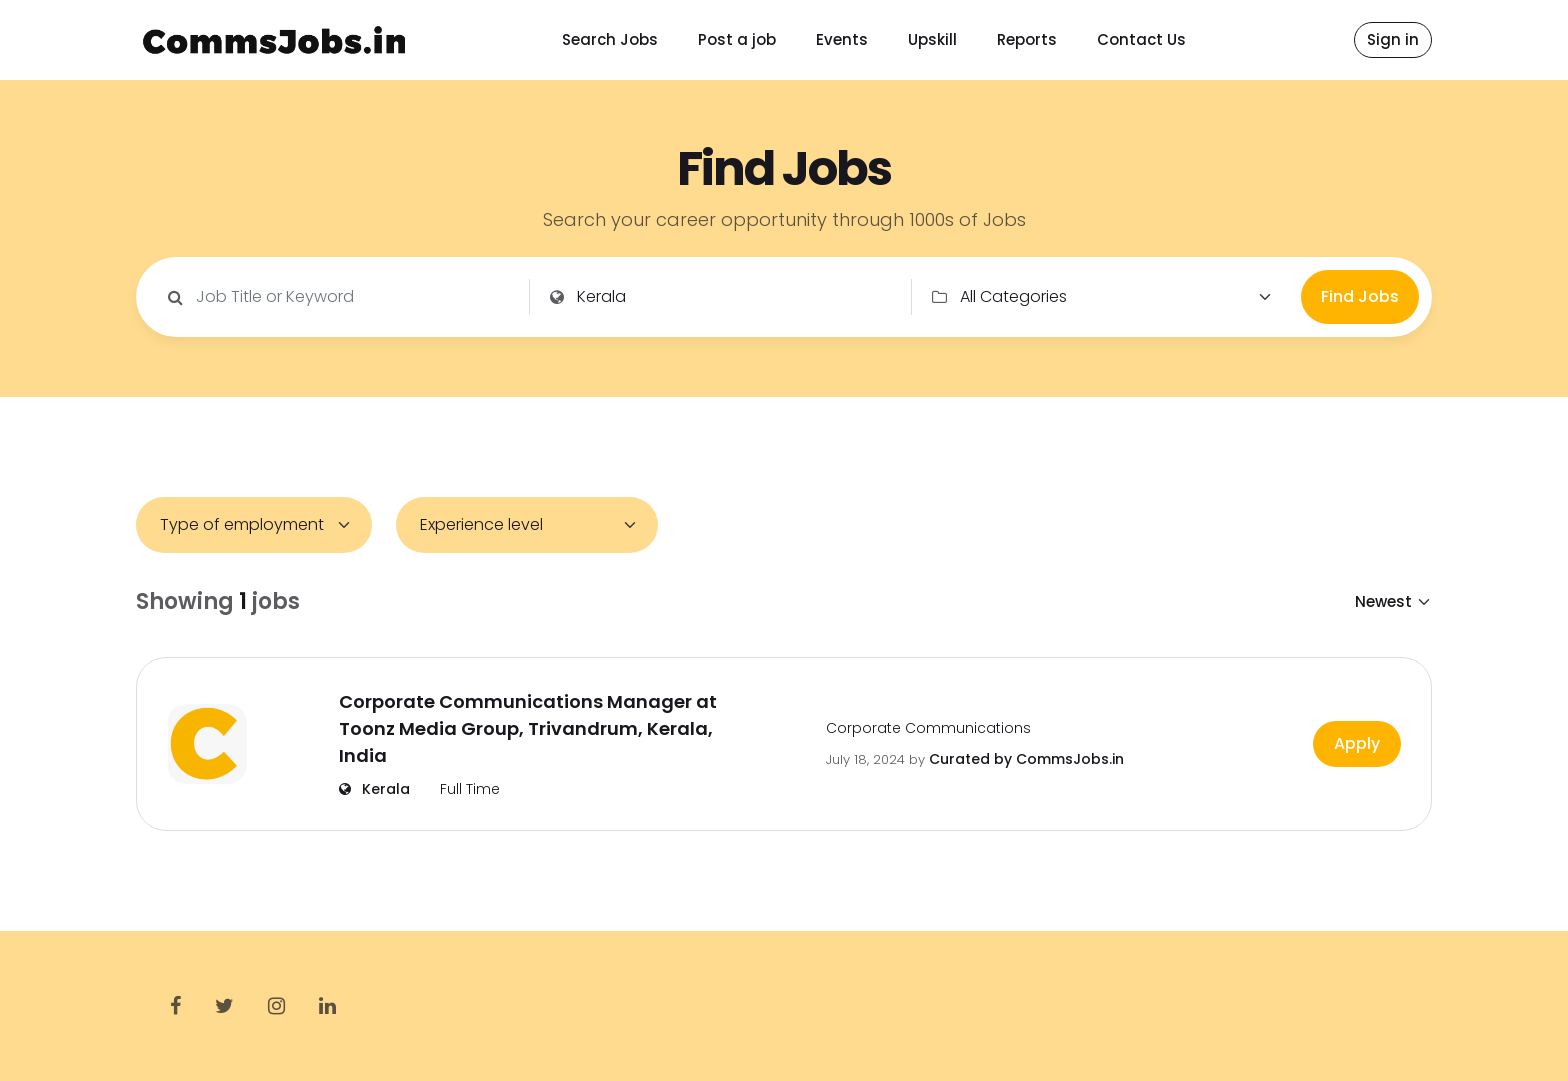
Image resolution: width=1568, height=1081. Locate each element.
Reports (1027, 39)
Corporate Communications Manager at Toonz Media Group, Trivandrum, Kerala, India (528, 728)
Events (842, 39)
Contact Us (1141, 39)
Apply (1357, 743)
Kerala (374, 789)
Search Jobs (610, 39)
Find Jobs (1360, 296)
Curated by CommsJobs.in (1026, 759)
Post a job (737, 39)
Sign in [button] (1393, 39)
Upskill (932, 39)
